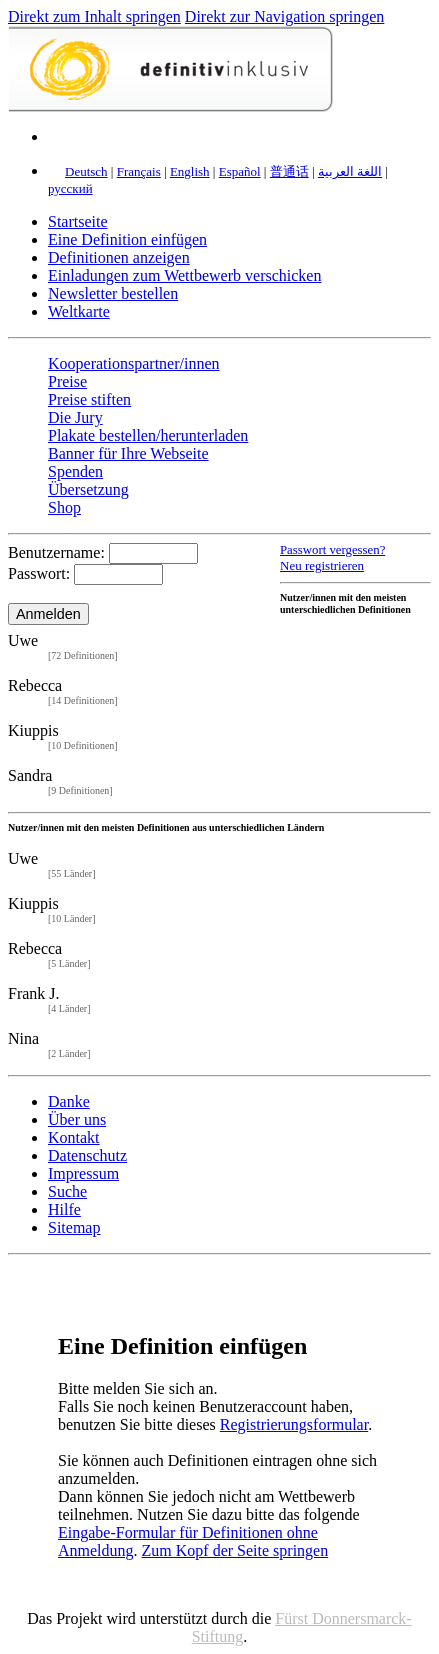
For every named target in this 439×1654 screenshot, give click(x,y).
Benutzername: (56, 552)
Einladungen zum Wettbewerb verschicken (184, 275)
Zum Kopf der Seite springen (235, 1550)
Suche (67, 1191)
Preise (67, 381)
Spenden (75, 471)
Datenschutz (87, 1155)
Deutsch (86, 171)
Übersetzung (88, 489)
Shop (64, 507)
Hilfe (64, 1209)
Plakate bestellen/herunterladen (148, 435)
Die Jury (75, 417)
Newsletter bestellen (113, 293)
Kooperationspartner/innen (134, 363)
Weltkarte (79, 311)
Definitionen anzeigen (119, 257)
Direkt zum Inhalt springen (94, 16)
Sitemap (74, 1227)
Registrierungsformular (294, 1424)
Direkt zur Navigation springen (285, 16)
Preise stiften (89, 399)
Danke (69, 1101)
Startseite (78, 221)
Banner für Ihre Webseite (128, 453)
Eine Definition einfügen (127, 239)
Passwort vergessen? (332, 550)
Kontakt (74, 1137)
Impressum (83, 1173)
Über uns (77, 1119)
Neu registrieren (322, 565)
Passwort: (39, 573)
